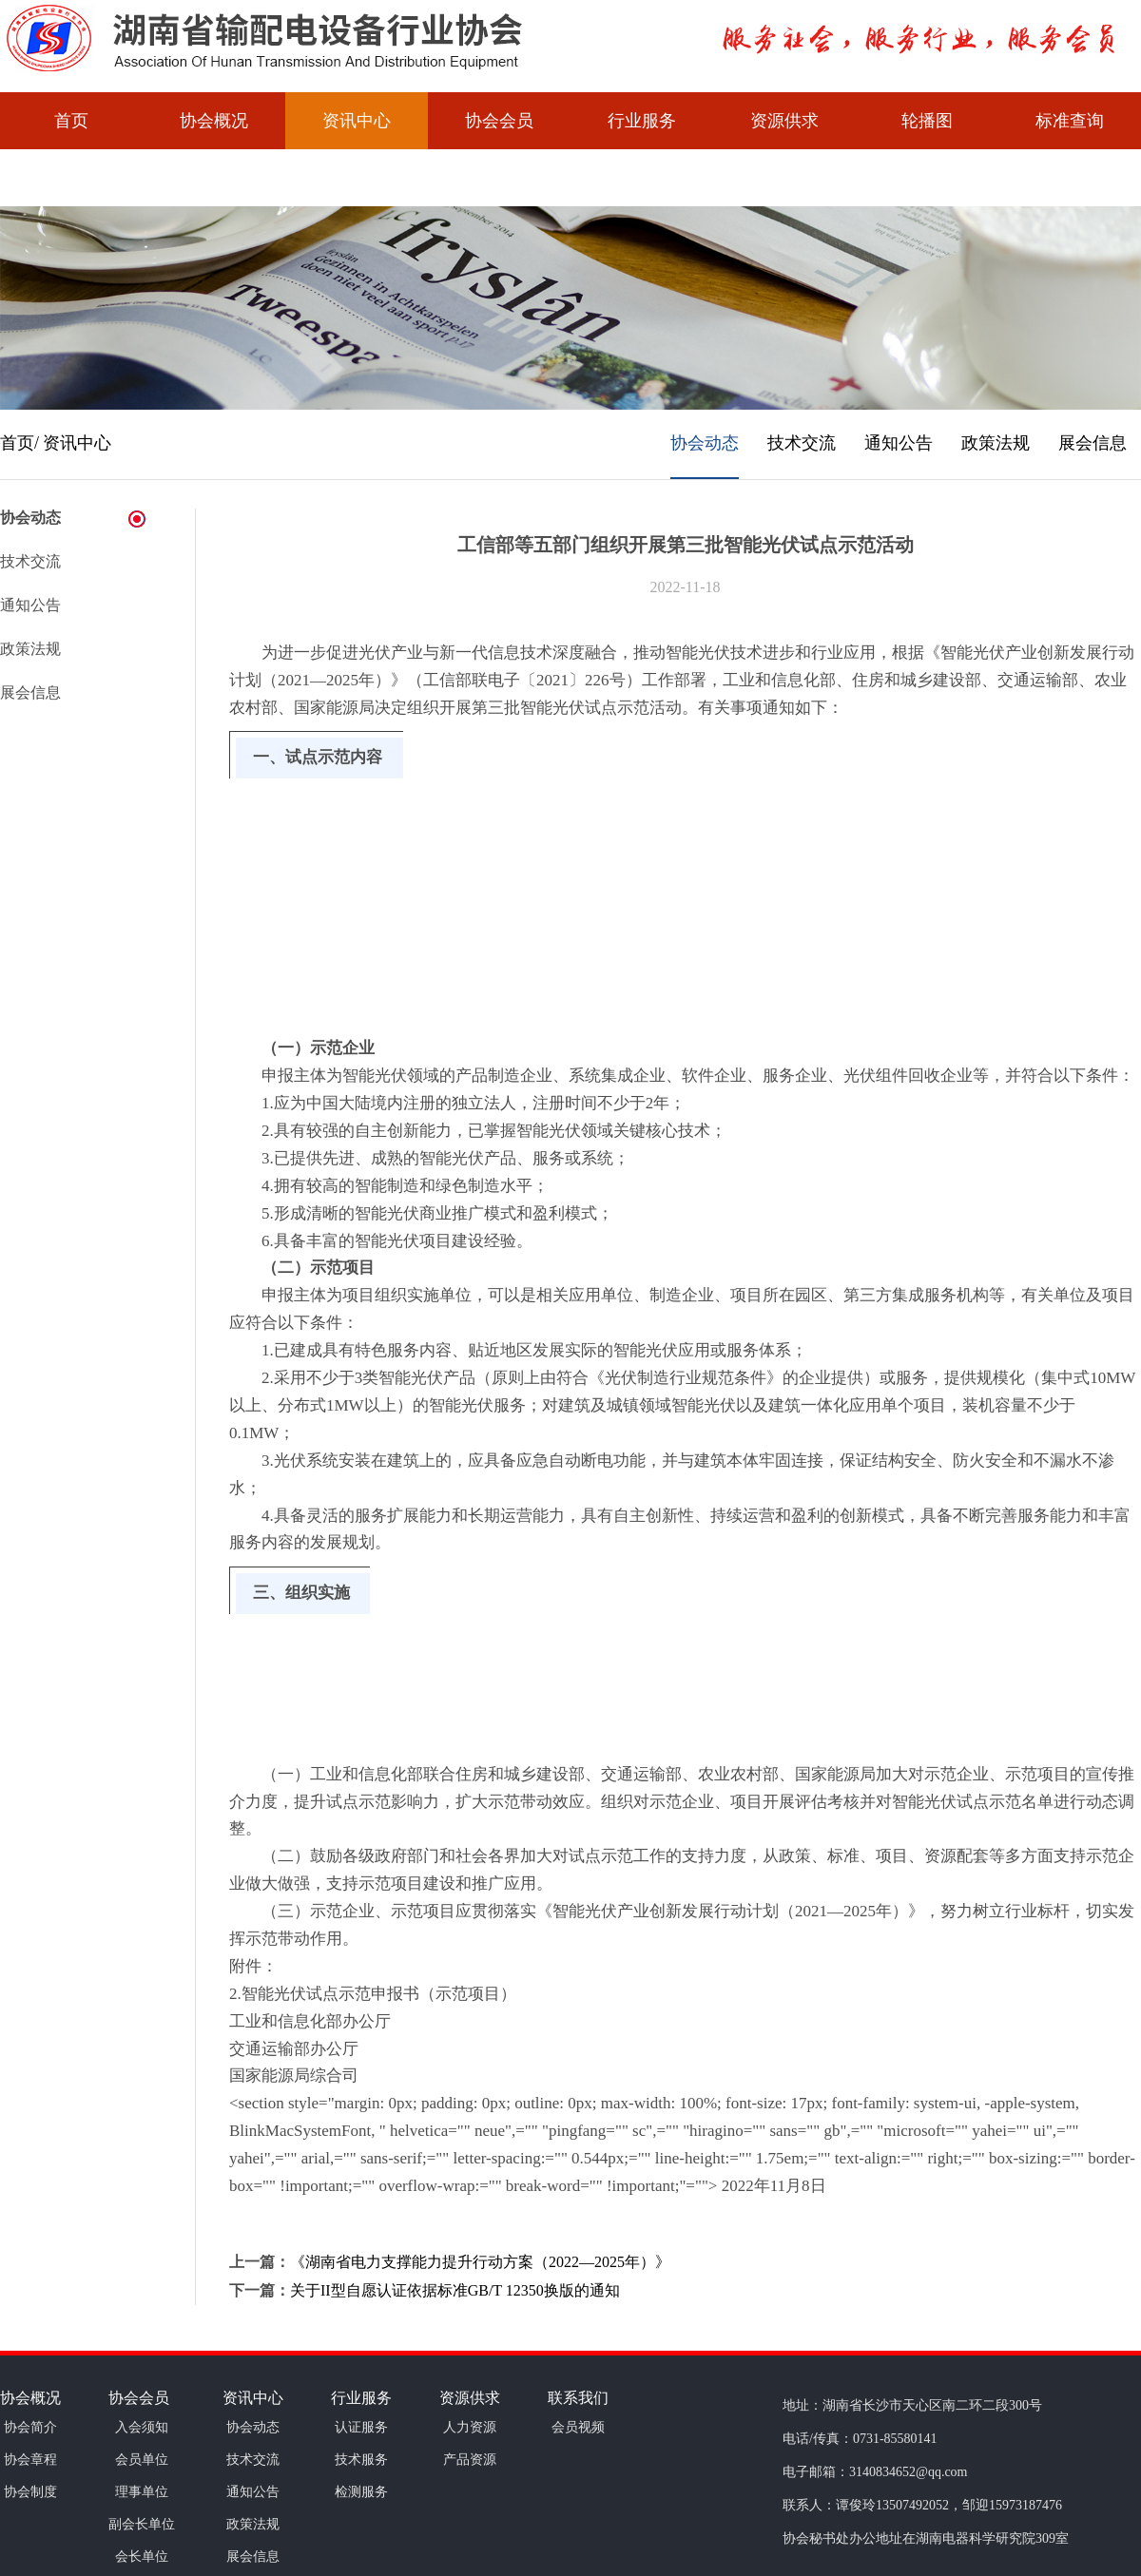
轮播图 (927, 120)
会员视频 (71, 177)
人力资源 (469, 2427)
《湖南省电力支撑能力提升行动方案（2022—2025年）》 (480, 2262)
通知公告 (898, 442)
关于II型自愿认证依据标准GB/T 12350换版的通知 (455, 2290)
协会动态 (704, 442)
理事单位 (141, 2492)
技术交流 (801, 442)
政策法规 (995, 442)
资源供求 (784, 120)
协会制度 (30, 2492)
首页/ (19, 442)
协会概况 (214, 120)
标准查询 (1069, 120)
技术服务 (361, 2459)
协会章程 (30, 2459)
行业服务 (642, 120)
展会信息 (1092, 442)
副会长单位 (141, 2524)
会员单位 (141, 2459)
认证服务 (361, 2427)
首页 (71, 120)
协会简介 (30, 2427)
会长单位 (141, 2556)
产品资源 (469, 2459)
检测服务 (361, 2492)
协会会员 (499, 120)
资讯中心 (356, 120)
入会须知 (141, 2427)
